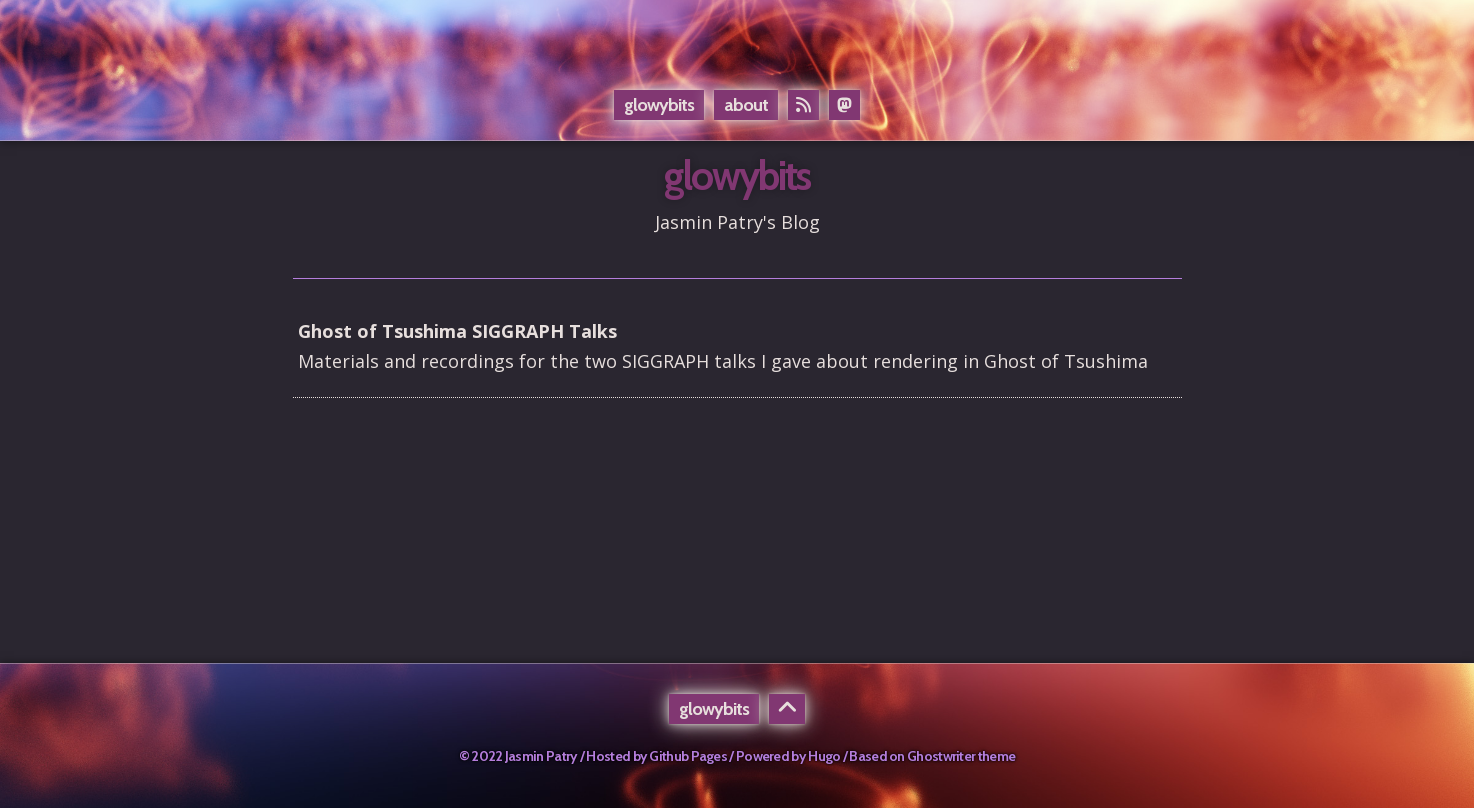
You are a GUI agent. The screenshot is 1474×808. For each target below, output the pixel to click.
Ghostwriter (941, 756)
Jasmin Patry (541, 756)
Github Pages (688, 756)
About (746, 105)
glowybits (659, 105)
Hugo (824, 756)
